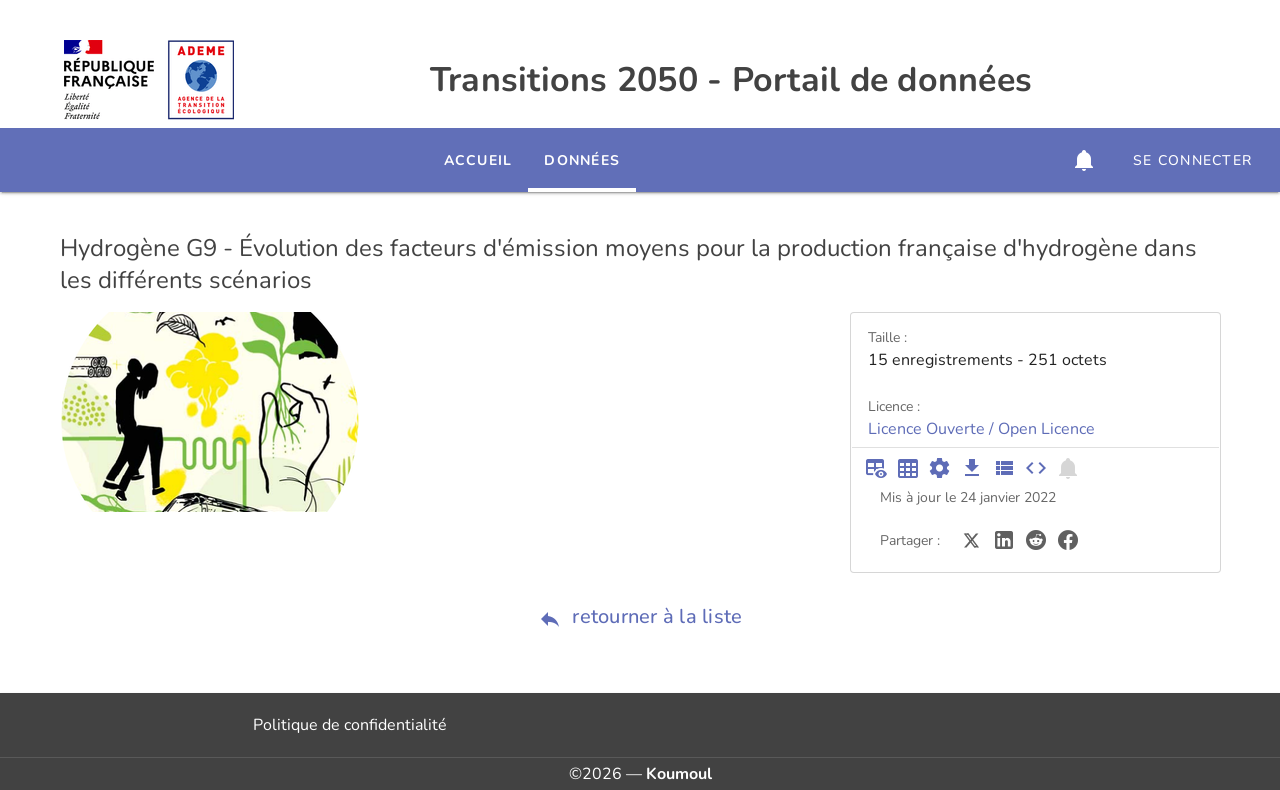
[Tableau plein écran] (908, 468)
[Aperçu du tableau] (876, 468)
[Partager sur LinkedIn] (1004, 539)
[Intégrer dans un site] (1036, 468)
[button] (1084, 160)
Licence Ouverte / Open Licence (981, 429)
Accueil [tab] (478, 160)
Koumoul (679, 774)
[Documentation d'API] (940, 468)
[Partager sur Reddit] (1036, 539)
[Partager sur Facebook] (1068, 539)
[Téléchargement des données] (972, 468)
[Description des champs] (1004, 468)
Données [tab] (582, 160)
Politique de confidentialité (350, 725)
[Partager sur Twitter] (972, 539)
